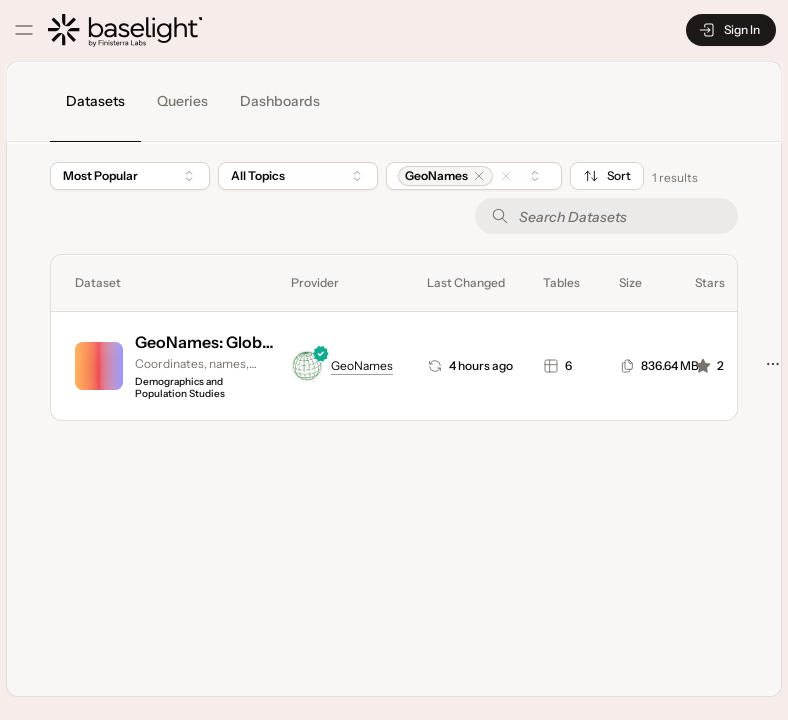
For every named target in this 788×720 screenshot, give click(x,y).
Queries (182, 101)
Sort (607, 176)
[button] (479, 176)
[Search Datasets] (606, 216)
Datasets (95, 101)
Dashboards (280, 101)
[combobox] (298, 176)
